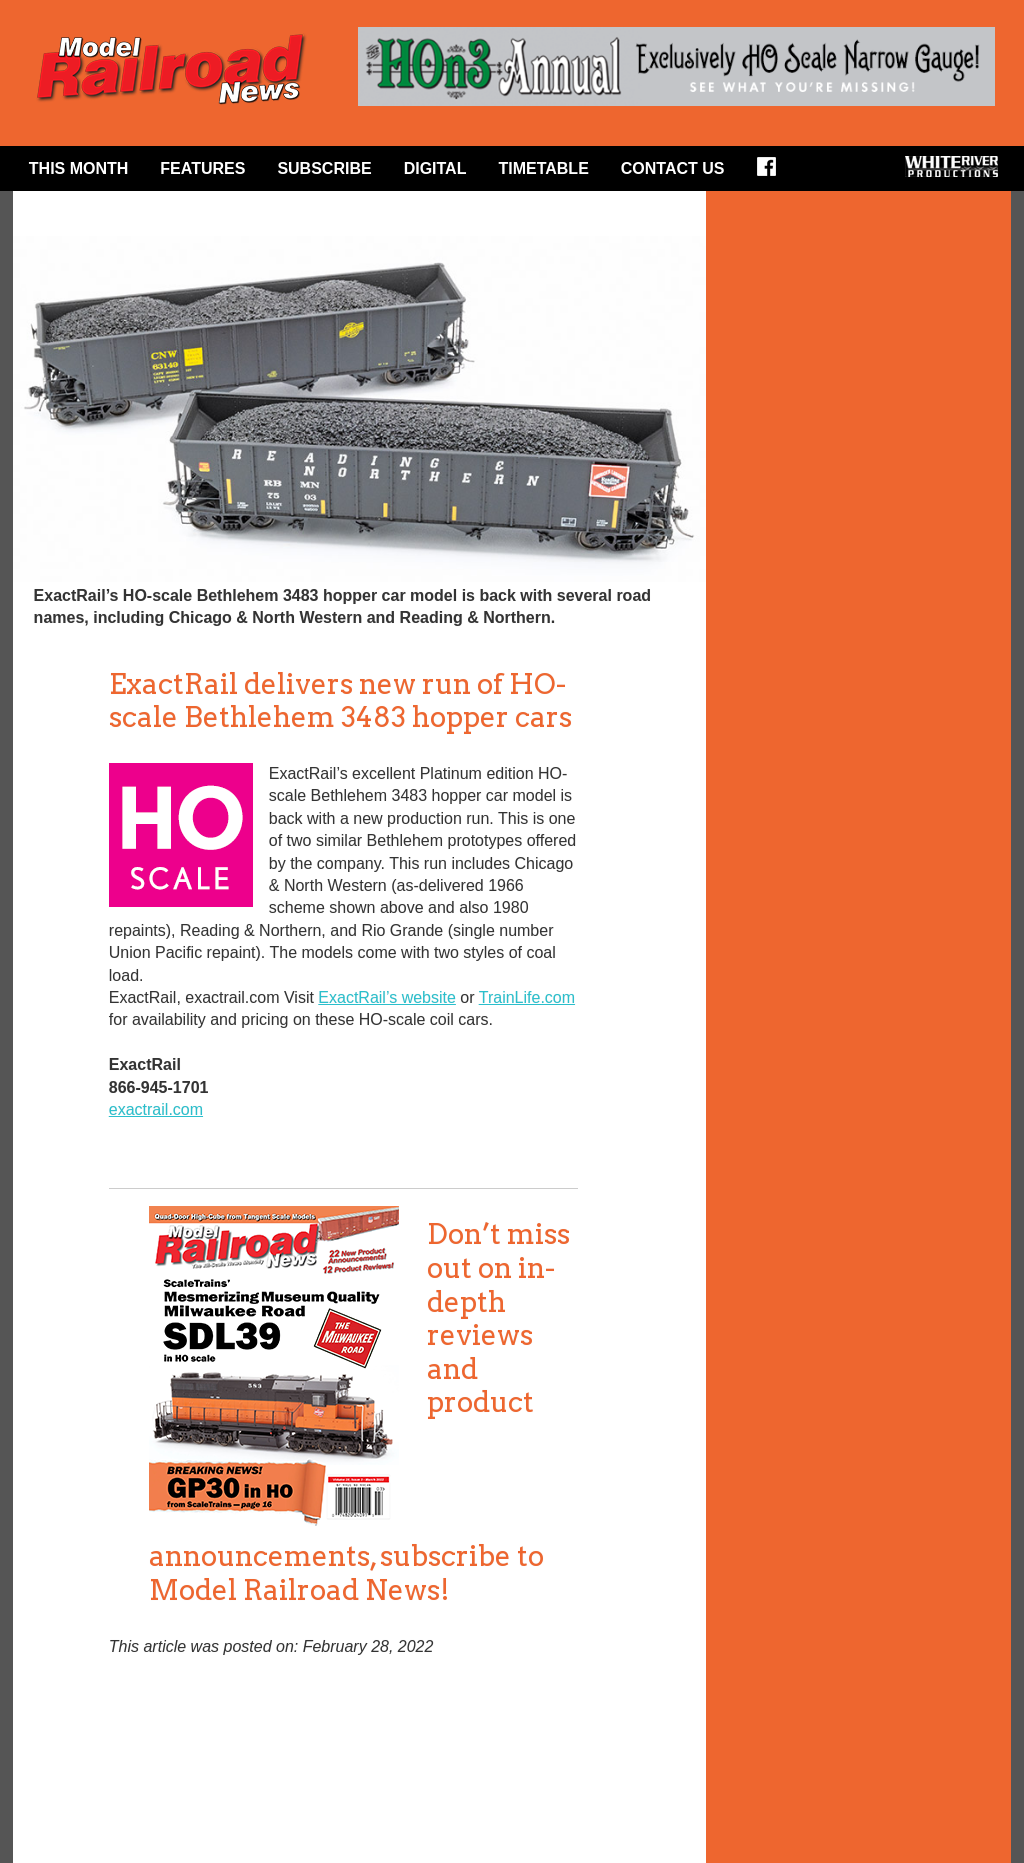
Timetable (543, 168)
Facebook (773, 173)
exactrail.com (156, 1109)
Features (202, 168)
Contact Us (673, 168)
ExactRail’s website (387, 997)
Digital (435, 168)
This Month (79, 168)
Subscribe (324, 168)
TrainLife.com (527, 997)
